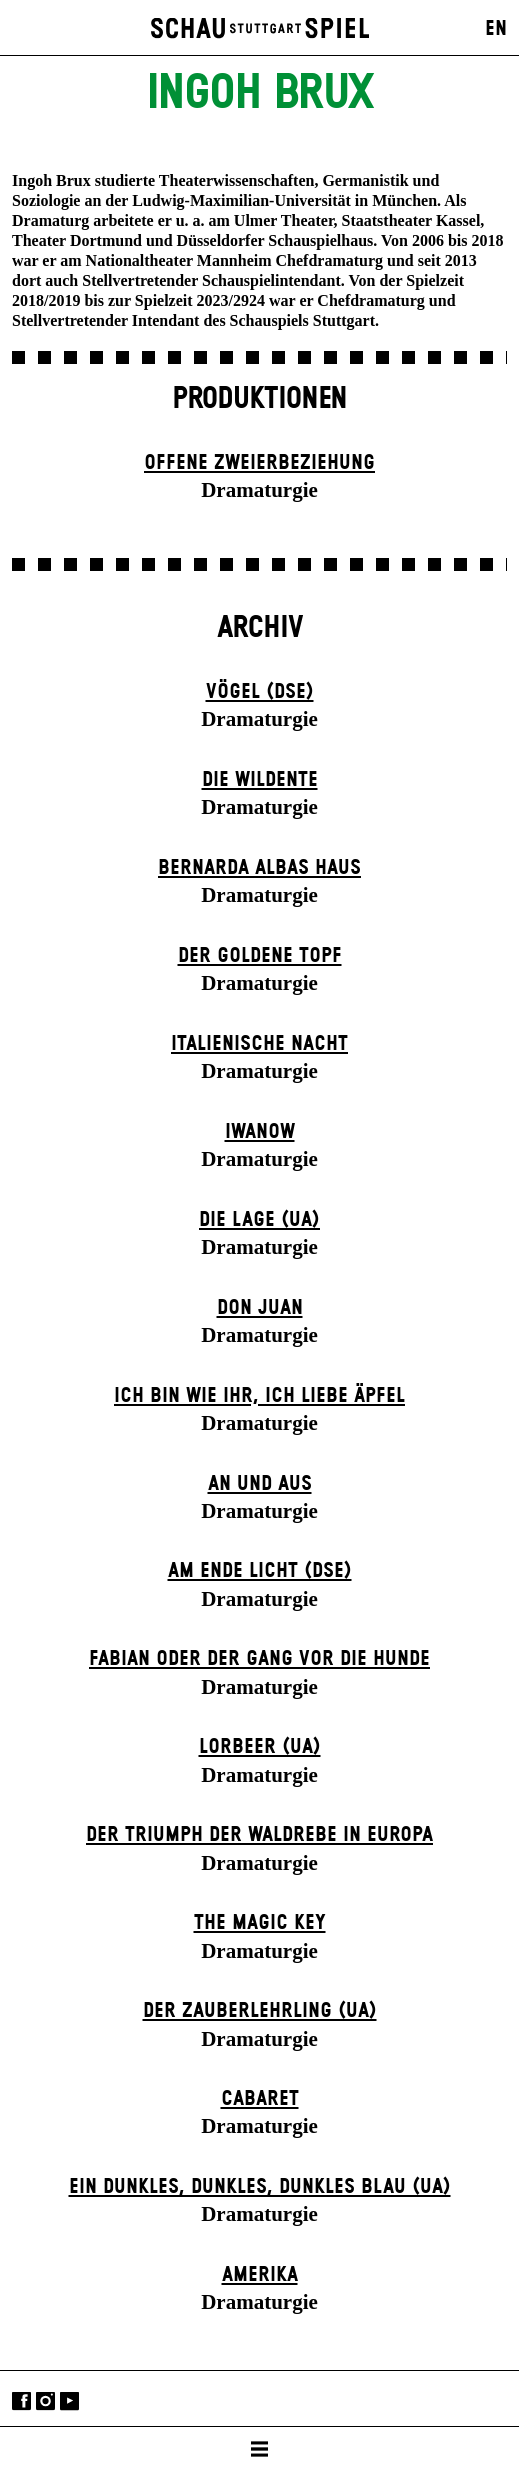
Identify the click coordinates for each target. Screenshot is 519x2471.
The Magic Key (260, 1923)
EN (496, 29)
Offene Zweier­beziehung (259, 463)
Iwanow (260, 1132)
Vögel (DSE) (260, 692)
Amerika (260, 2275)
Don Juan (260, 1308)
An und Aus (260, 1484)
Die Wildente (260, 780)
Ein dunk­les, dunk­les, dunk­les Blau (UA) (260, 2187)
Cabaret (260, 2099)
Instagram (45, 2400)
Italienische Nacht (259, 1044)
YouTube (69, 2400)
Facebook (21, 2400)
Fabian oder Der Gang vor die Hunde (259, 1659)
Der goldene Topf (260, 956)
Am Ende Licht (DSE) (260, 1571)
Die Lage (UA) (259, 1220)
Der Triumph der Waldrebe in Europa (259, 1835)
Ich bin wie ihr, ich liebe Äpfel (259, 1396)
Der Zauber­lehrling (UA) (260, 2011)
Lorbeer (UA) (260, 1747)
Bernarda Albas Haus (259, 868)
